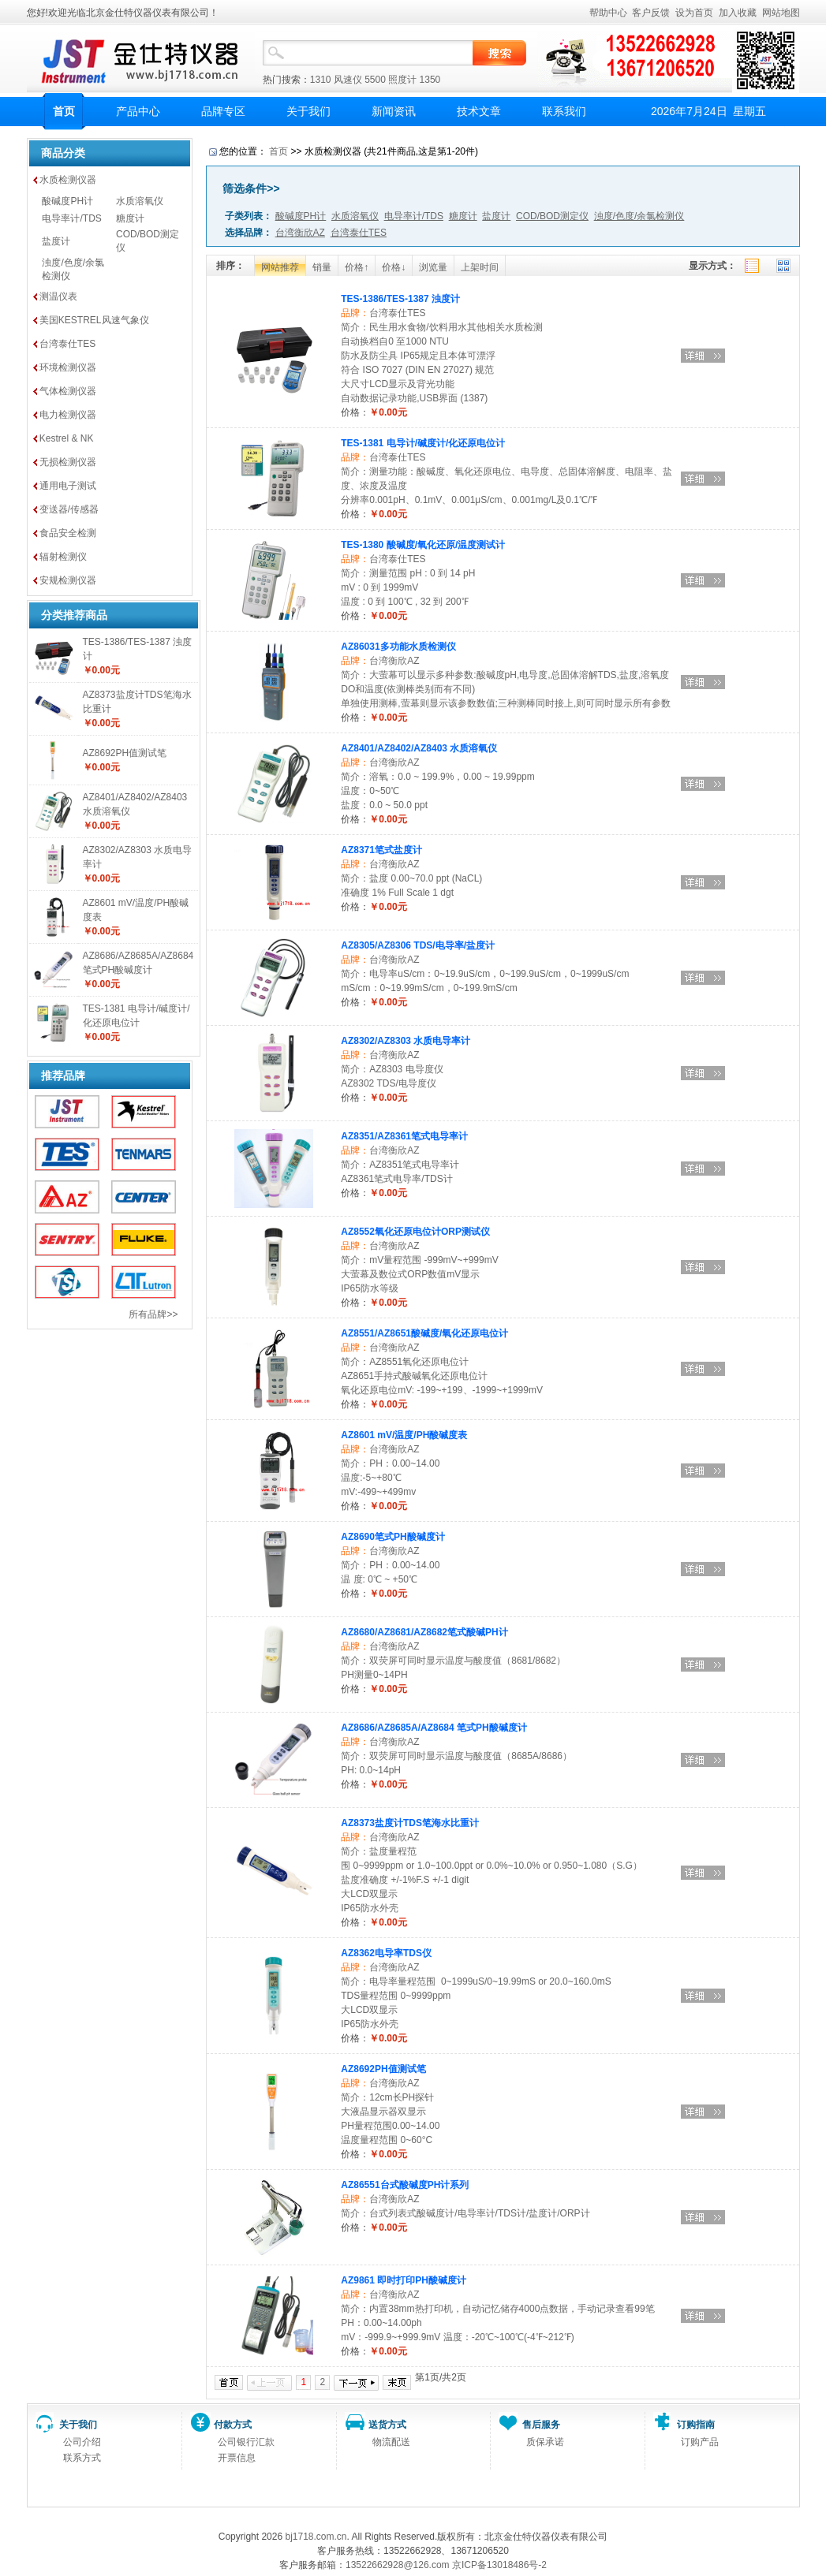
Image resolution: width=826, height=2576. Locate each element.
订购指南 (696, 2424)
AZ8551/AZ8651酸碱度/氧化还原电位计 (424, 1333)
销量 (321, 267)
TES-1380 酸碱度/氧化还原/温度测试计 (423, 544)
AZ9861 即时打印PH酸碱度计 (403, 2280)
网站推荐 (280, 267)
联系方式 (82, 2457)
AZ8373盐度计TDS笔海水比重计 (410, 1823)
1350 (430, 79)
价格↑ (356, 267)
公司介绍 (82, 2441)
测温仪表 (58, 296)
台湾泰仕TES (67, 343)
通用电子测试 (67, 485)
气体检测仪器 (67, 391)
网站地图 (781, 12)
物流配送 (391, 2441)
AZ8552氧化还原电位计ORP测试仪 (415, 1231)
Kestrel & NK (66, 438)
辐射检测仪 (63, 556)
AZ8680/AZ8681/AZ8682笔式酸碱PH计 (424, 1632)
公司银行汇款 (246, 2441)
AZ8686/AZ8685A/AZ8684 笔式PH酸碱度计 (433, 1727)
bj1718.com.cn (315, 2536)
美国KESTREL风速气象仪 (94, 320)
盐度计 (56, 241)
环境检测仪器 (67, 367)
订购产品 (700, 2441)
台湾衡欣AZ (394, 660)
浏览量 (433, 267)
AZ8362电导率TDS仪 (386, 1953)
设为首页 (694, 12)
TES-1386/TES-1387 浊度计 (400, 298)
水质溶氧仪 (139, 201)
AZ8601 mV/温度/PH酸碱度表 (404, 1435)
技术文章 (479, 111)
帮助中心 (608, 12)
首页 (64, 111)
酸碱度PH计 (67, 201)
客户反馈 (651, 12)
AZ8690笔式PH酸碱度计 (392, 1536)
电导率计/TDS (71, 218)
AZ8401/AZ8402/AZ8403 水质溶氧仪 (419, 748)
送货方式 (387, 2424)
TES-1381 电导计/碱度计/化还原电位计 (423, 443)
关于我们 (308, 111)
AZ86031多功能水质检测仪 (398, 646)
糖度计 (130, 218)
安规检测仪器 (67, 580)
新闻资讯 (394, 111)
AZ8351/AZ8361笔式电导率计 (404, 1136)
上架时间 (480, 267)
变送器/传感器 (69, 509)
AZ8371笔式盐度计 (381, 850)
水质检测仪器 (67, 179)
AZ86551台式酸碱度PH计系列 (405, 2184)
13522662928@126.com (398, 2564)
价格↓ (394, 267)
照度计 (402, 79)
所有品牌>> (153, 1314)
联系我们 (564, 111)
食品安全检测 (67, 533)
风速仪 (348, 79)
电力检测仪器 (67, 414)
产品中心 (138, 111)
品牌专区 (223, 111)
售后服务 (541, 2424)
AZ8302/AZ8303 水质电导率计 (405, 1040)
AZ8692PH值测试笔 (125, 753)
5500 (375, 79)
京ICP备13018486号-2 (499, 2564)
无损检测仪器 (67, 462)
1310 (320, 79)
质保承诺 (545, 2441)
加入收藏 (738, 12)
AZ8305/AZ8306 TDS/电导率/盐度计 (418, 945)
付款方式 (233, 2424)
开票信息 (237, 2457)
